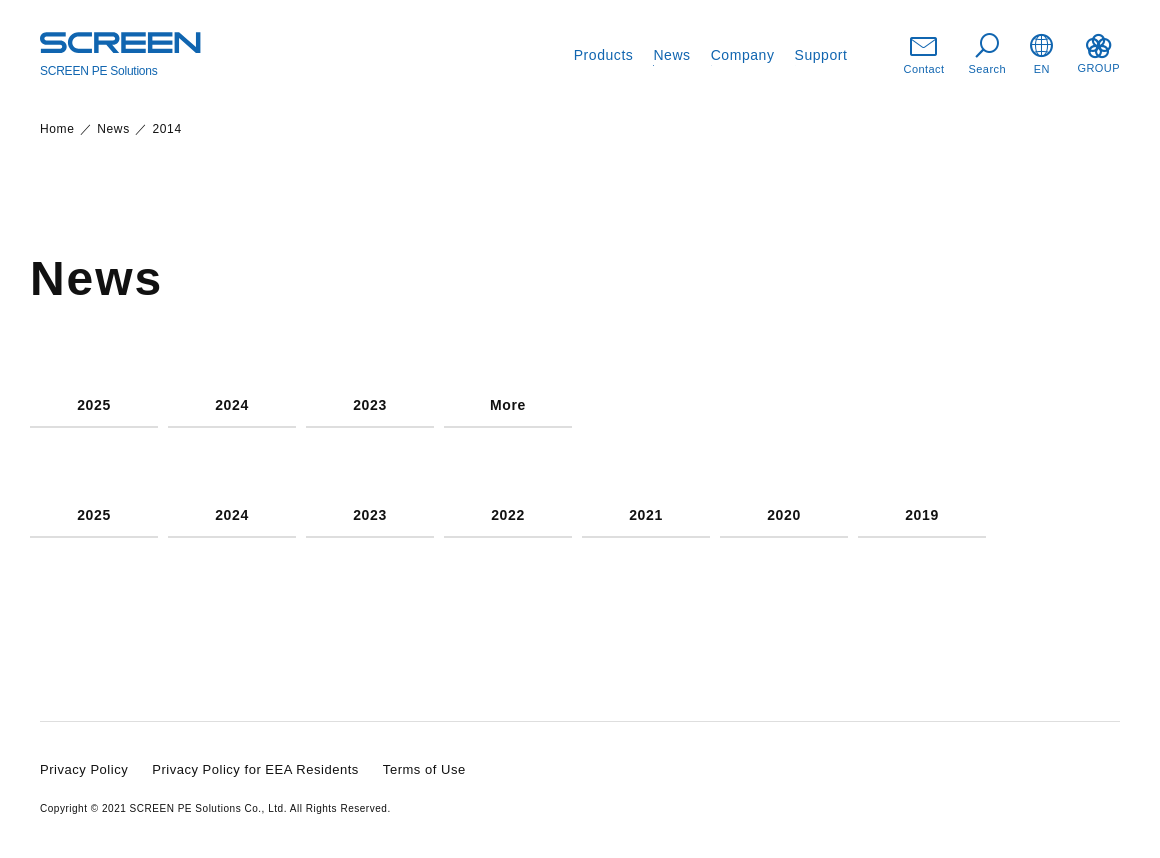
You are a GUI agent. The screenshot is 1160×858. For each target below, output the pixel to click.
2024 (232, 405)
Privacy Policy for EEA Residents (255, 769)
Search (988, 54)
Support (821, 55)
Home (57, 129)
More (508, 405)
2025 (94, 405)
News (671, 55)
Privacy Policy (84, 769)
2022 (508, 515)
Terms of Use (424, 769)
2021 (646, 515)
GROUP (1098, 54)
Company (743, 55)
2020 (784, 515)
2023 (370, 405)
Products (604, 55)
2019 (922, 515)
